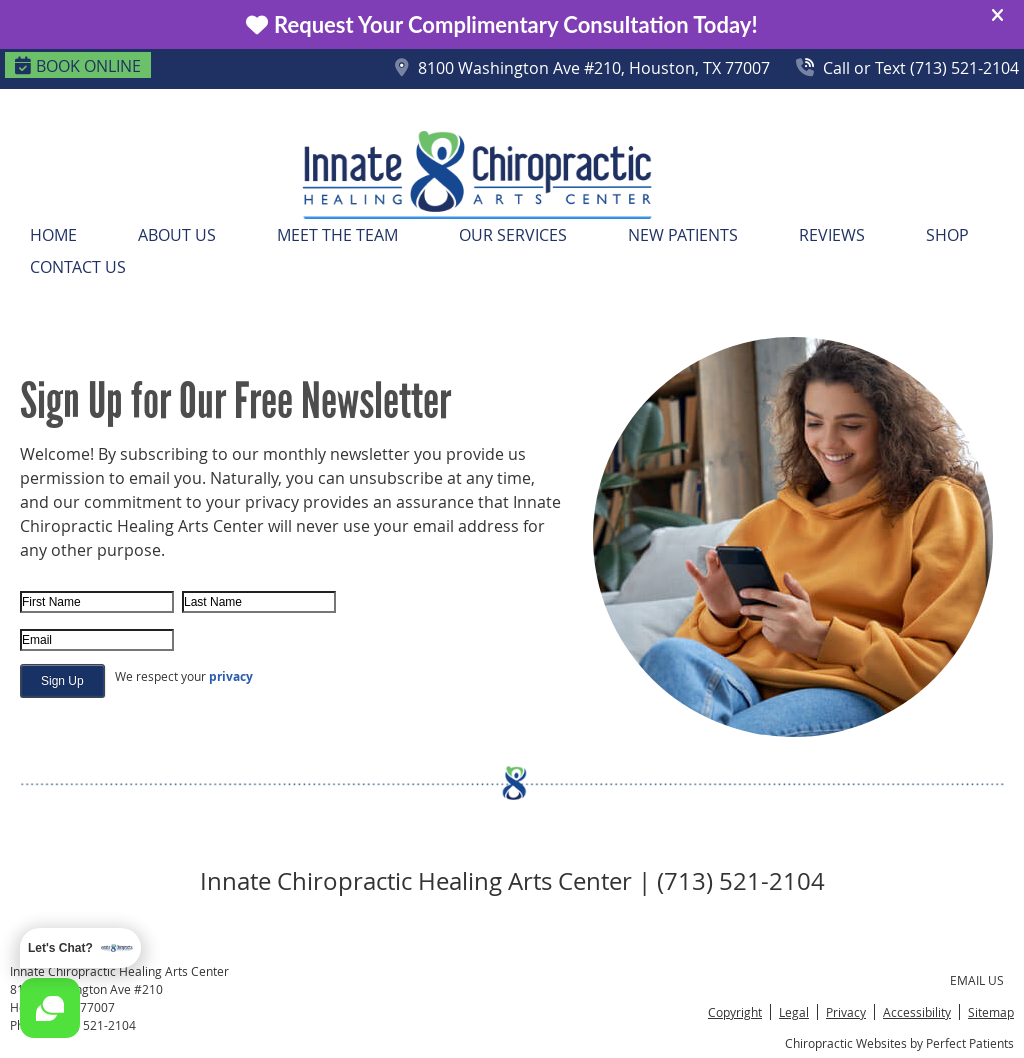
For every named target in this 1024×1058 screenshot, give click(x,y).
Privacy (846, 1012)
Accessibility (917, 1012)
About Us (177, 235)
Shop (947, 235)
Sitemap (991, 1012)
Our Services (513, 235)
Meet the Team (337, 235)
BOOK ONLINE (78, 66)
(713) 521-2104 (93, 1025)
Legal (794, 1012)
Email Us (977, 980)
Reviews (832, 235)
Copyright (735, 1012)
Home (53, 235)
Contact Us (78, 267)
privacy (231, 676)
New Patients (683, 235)
